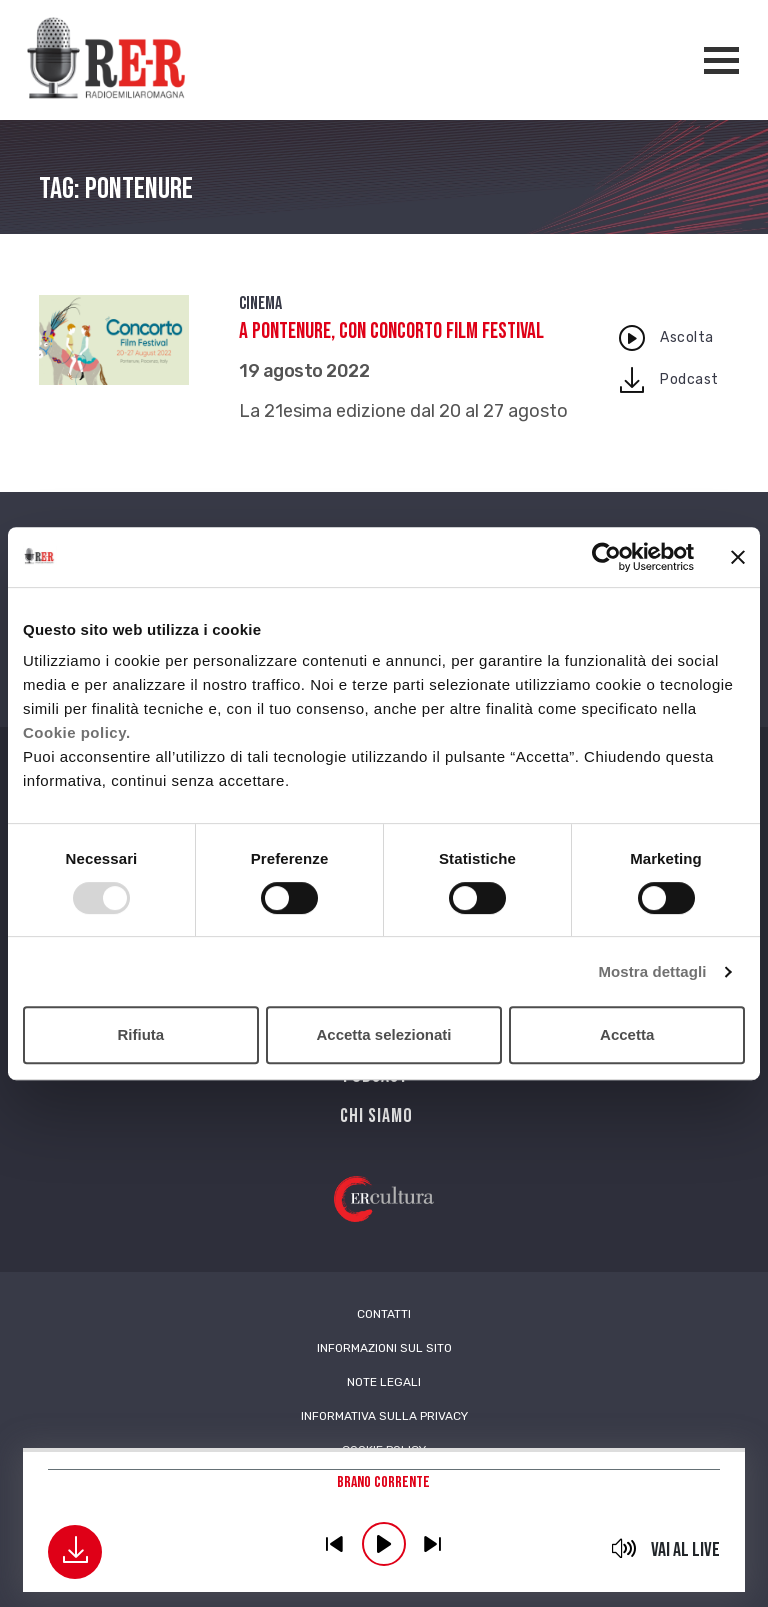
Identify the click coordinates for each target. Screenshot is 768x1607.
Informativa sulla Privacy (384, 1416)
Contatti (384, 1314)
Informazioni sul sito (384, 1348)
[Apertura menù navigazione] (721, 60)
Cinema (260, 303)
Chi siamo (376, 1116)
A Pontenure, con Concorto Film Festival (391, 331)
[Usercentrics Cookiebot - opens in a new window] (606, 557)
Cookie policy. (77, 732)
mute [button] (624, 1548)
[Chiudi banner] (738, 557)
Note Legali (384, 1382)
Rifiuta (140, 1034)
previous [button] (335, 1544)
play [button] (384, 1544)
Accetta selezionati (383, 1034)
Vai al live (685, 1550)
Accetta (627, 1034)
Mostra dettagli (652, 971)
